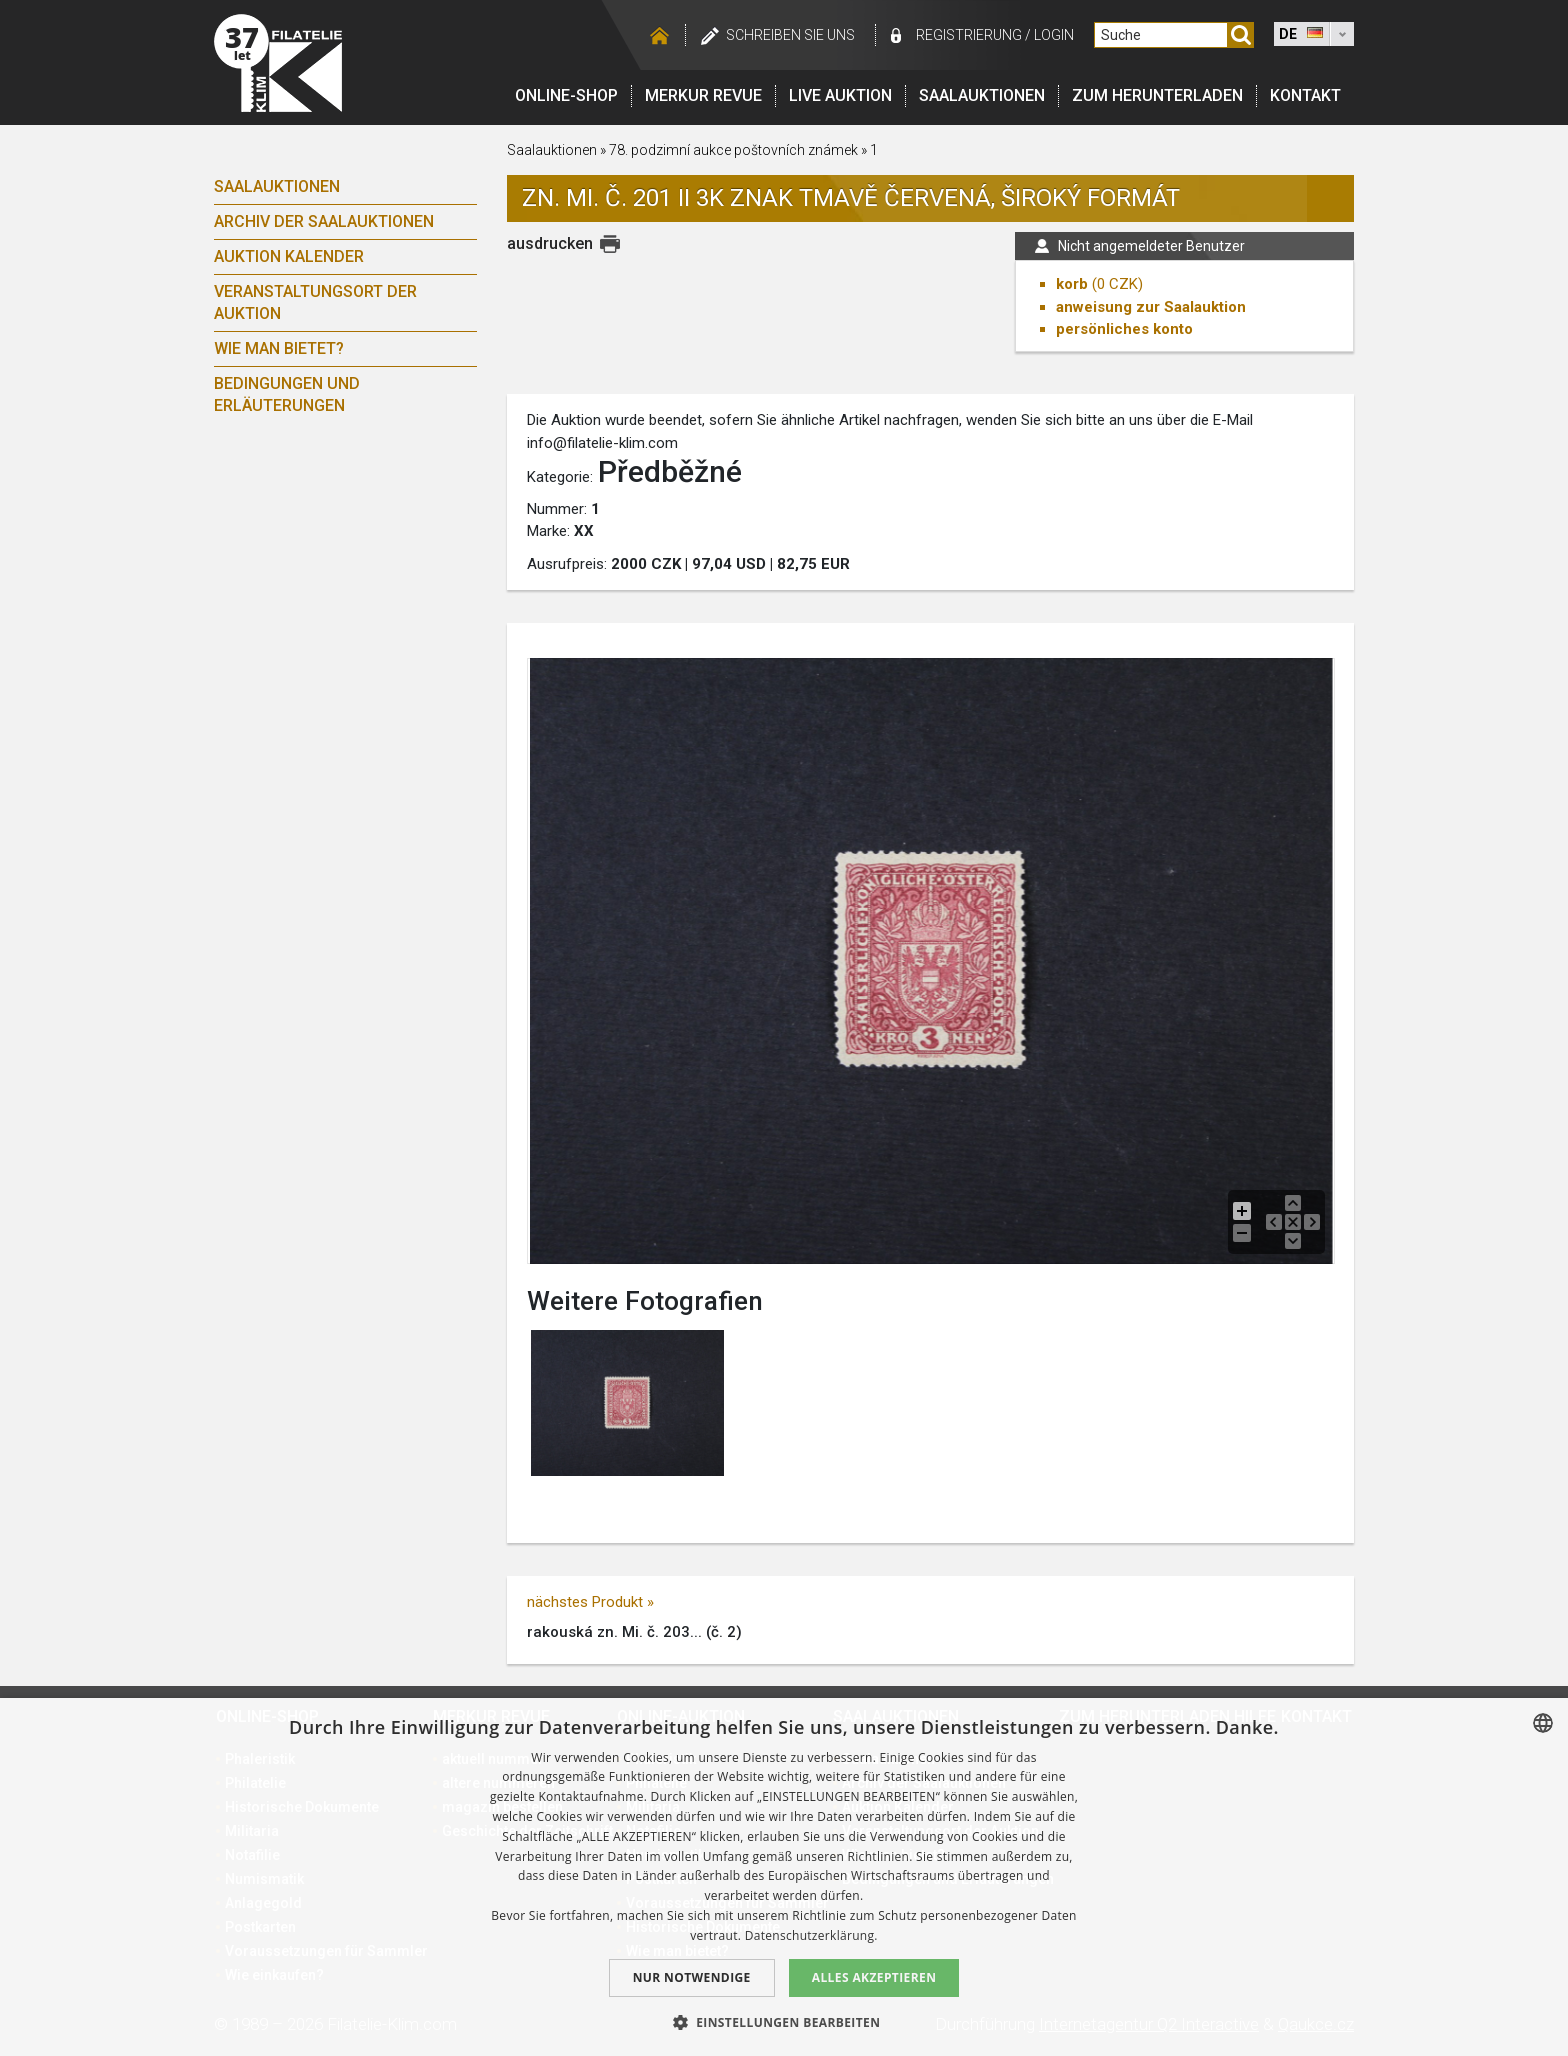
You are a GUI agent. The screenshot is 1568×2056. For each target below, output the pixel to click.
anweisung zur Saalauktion (1151, 307)
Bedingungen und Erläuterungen (287, 394)
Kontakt (1305, 95)
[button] (784, 2022)
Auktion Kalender (289, 256)
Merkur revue (703, 95)
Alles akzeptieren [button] (874, 1977)
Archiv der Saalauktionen (324, 221)
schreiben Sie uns (790, 35)
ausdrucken (550, 243)
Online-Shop (566, 95)
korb (1072, 284)
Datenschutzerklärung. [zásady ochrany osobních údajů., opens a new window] (811, 1935)
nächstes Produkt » (590, 1602)
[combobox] (1543, 1723)
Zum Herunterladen (1157, 95)
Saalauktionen (982, 95)
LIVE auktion (840, 95)
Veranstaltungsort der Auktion (315, 302)
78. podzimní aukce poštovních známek (733, 150)
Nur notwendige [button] (692, 1977)
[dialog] (784, 1877)
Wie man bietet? (279, 348)
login (1054, 35)
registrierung (969, 35)
